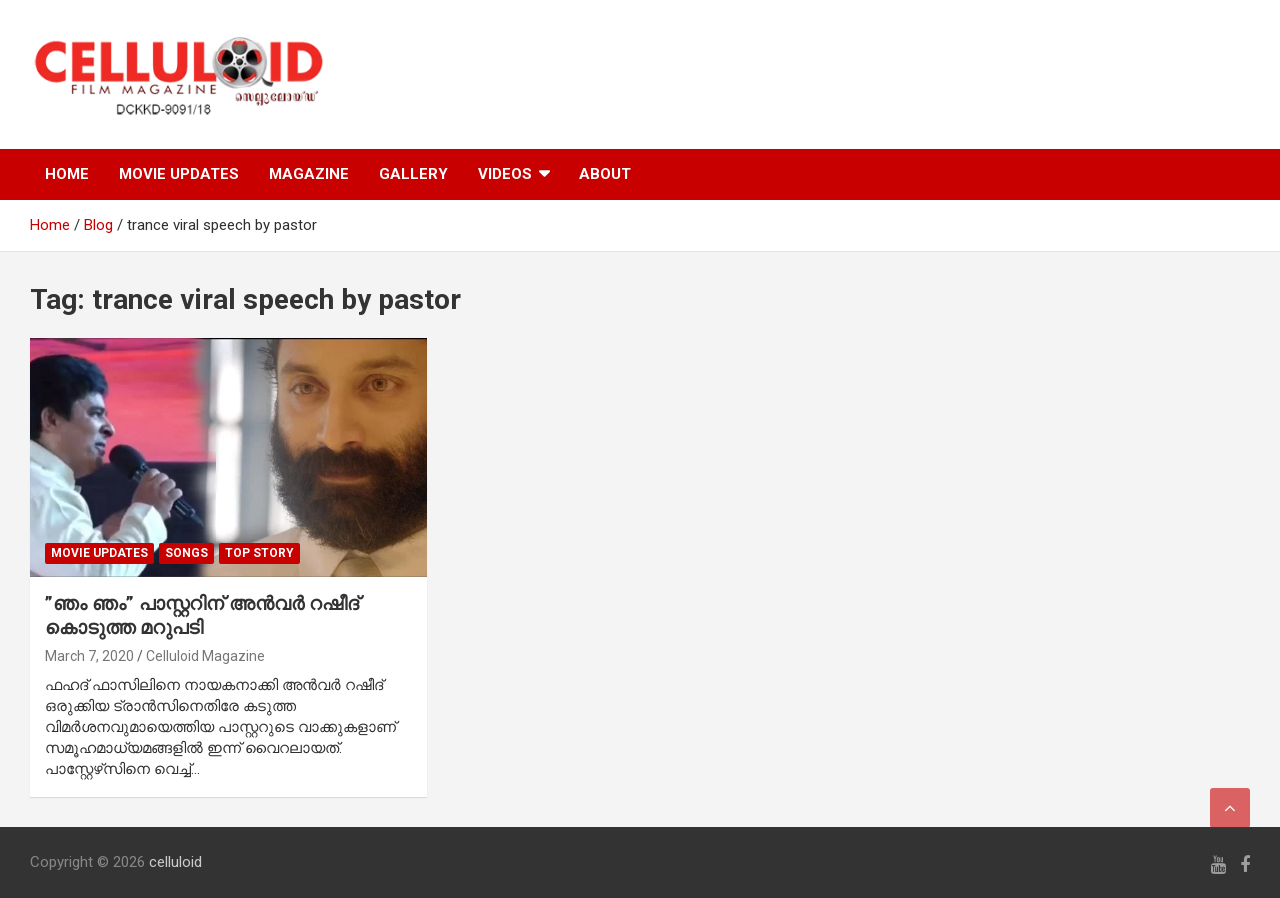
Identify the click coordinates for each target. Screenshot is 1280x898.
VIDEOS (505, 174)
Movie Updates (99, 553)
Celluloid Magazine (205, 656)
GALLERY (413, 174)
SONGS (186, 553)
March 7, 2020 (89, 656)
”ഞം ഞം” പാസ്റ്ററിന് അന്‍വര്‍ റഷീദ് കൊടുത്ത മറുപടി (202, 616)
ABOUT (605, 174)
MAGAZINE (309, 174)
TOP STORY (259, 553)
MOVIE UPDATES (179, 174)
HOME (67, 174)
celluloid (175, 862)
